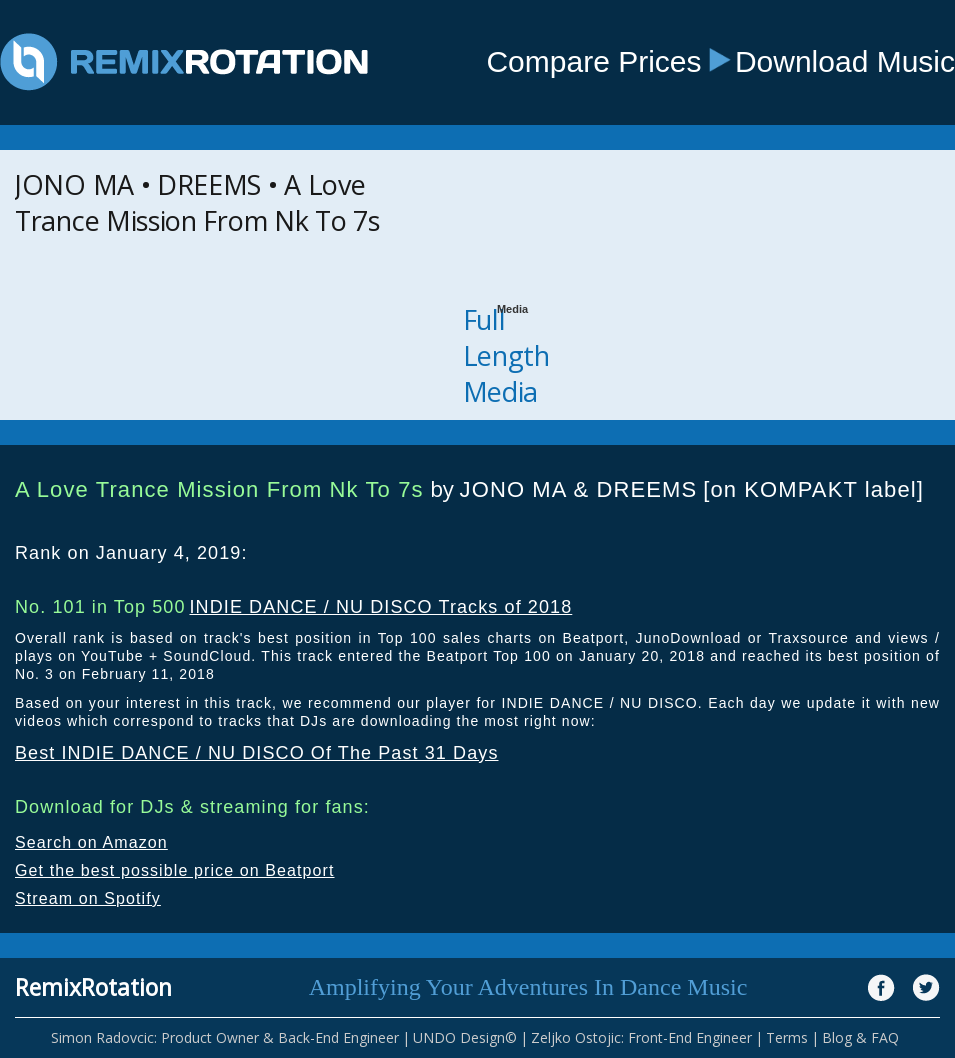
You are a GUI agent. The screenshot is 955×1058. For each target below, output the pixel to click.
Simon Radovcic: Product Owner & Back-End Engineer (225, 1037)
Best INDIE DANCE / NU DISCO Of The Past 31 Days (257, 753)
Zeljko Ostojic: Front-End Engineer (641, 1037)
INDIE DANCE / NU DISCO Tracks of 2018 (380, 607)
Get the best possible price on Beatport (175, 870)
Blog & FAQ (860, 1037)
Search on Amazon (91, 842)
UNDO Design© (465, 1037)
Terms (787, 1037)
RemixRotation (93, 987)
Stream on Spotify (88, 898)
